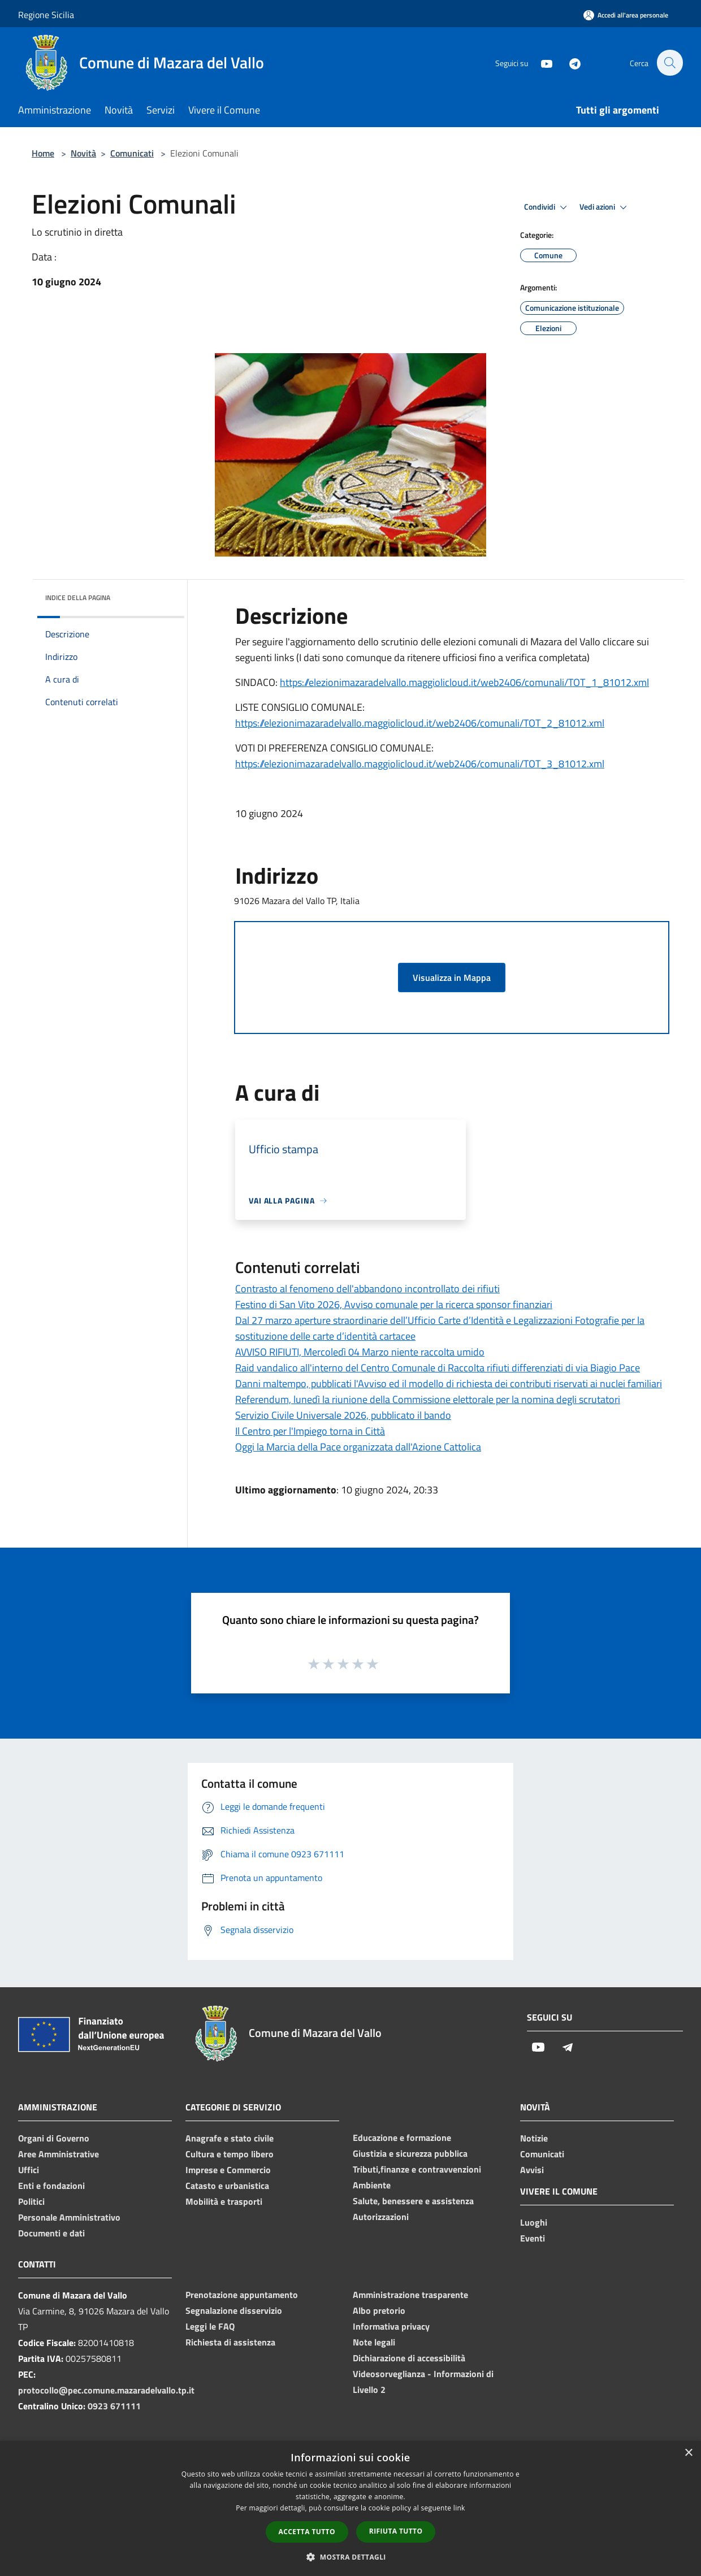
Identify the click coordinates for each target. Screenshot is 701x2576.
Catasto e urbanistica (227, 2185)
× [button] (688, 2453)
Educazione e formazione (402, 2137)
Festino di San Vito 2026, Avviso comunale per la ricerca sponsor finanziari (393, 1304)
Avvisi (532, 2170)
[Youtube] (540, 62)
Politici (31, 2201)
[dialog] (350, 2508)
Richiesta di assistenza (230, 2342)
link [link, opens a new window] (459, 2508)
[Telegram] (568, 62)
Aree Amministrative (58, 2154)
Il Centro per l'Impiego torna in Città (310, 1431)
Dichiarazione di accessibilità (409, 2358)
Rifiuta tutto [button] (396, 2531)
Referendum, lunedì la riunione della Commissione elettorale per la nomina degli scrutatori (427, 1399)
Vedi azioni (604, 207)
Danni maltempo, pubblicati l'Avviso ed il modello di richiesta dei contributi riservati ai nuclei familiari (448, 1383)
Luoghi (533, 2222)
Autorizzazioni (381, 2216)
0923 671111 (114, 2406)
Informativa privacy (391, 2326)
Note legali (374, 2342)
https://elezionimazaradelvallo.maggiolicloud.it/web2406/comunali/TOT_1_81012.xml (464, 682)
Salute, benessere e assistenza (413, 2201)
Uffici (28, 2170)
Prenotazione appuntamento (241, 2294)
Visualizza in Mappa (452, 977)
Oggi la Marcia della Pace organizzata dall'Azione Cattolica (358, 1446)
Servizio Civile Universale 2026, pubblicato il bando (343, 1415)
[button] (350, 2556)
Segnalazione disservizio (233, 2310)
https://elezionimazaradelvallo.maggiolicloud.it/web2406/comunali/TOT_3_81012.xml (419, 763)
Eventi (532, 2238)
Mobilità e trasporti (223, 2201)
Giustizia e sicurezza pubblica (410, 2153)
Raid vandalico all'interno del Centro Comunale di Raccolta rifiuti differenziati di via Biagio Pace (437, 1367)
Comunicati (132, 153)
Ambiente (372, 2185)
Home (43, 153)
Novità (83, 153)
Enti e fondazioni (51, 2185)
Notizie (534, 2138)
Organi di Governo (53, 2138)
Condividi (547, 207)
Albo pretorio (379, 2310)
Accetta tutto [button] (307, 2531)
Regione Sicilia (46, 14)
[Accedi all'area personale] (626, 15)
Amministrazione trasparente (410, 2294)
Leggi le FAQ (210, 2326)
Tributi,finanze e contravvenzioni (417, 2169)
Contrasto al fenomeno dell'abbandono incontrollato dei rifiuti (367, 1288)
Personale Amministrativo (69, 2217)
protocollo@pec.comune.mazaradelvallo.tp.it (106, 2390)
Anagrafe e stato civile (229, 2138)
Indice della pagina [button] (77, 597)
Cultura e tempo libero (229, 2154)
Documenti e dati (51, 2233)
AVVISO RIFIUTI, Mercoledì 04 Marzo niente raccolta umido (359, 1351)
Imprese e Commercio (228, 2170)
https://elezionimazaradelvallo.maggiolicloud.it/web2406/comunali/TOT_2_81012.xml (419, 723)
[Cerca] (669, 62)
